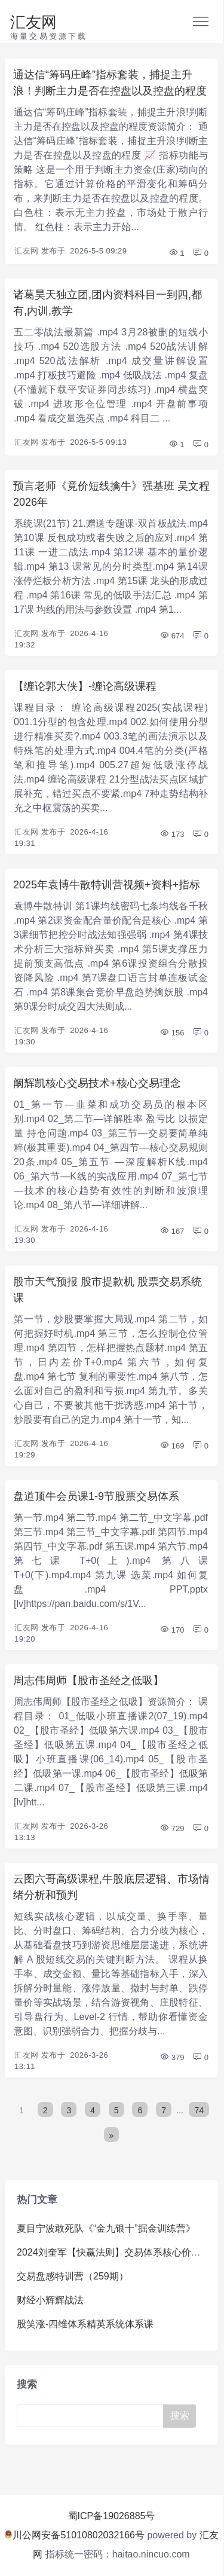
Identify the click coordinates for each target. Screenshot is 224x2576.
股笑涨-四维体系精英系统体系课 (85, 2324)
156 (171, 1032)
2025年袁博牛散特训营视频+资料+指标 (106, 885)
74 (199, 2110)
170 (171, 1629)
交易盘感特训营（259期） (72, 2276)
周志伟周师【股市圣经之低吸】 (88, 1680)
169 (171, 1445)
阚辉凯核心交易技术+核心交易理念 (97, 1083)
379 (171, 2057)
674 (171, 635)
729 (171, 1828)
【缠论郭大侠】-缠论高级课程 (85, 686)
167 (171, 1231)
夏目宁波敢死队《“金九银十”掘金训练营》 (106, 2228)
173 (171, 834)
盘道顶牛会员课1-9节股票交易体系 (96, 1496)
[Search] (92, 2416)
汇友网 (33, 22)
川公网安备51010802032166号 (74, 2535)
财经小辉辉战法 (50, 2300)
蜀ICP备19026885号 (111, 2516)
